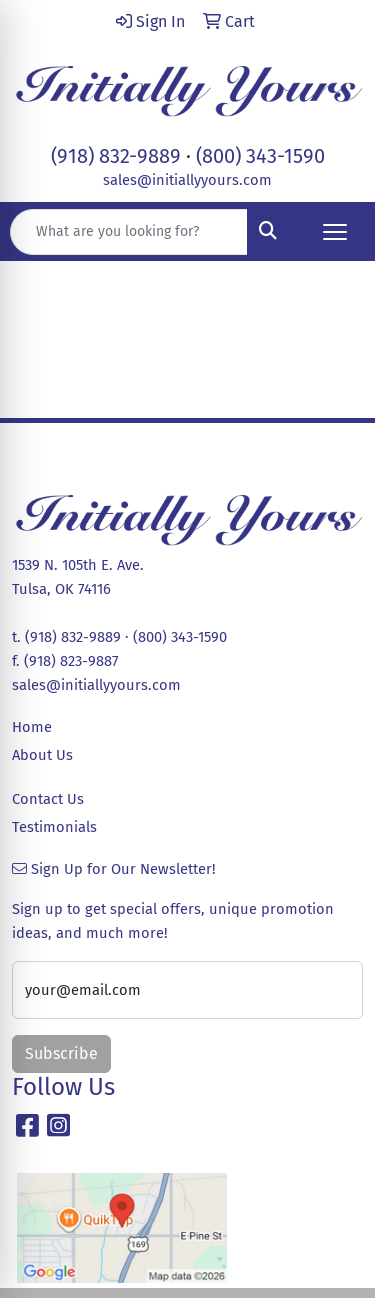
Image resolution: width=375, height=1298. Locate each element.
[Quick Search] (129, 232)
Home (32, 727)
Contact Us (48, 799)
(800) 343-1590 (260, 156)
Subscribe (61, 1053)
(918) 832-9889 (116, 156)
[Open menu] (335, 232)
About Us (42, 755)
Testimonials (54, 827)
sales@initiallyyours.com (187, 180)
